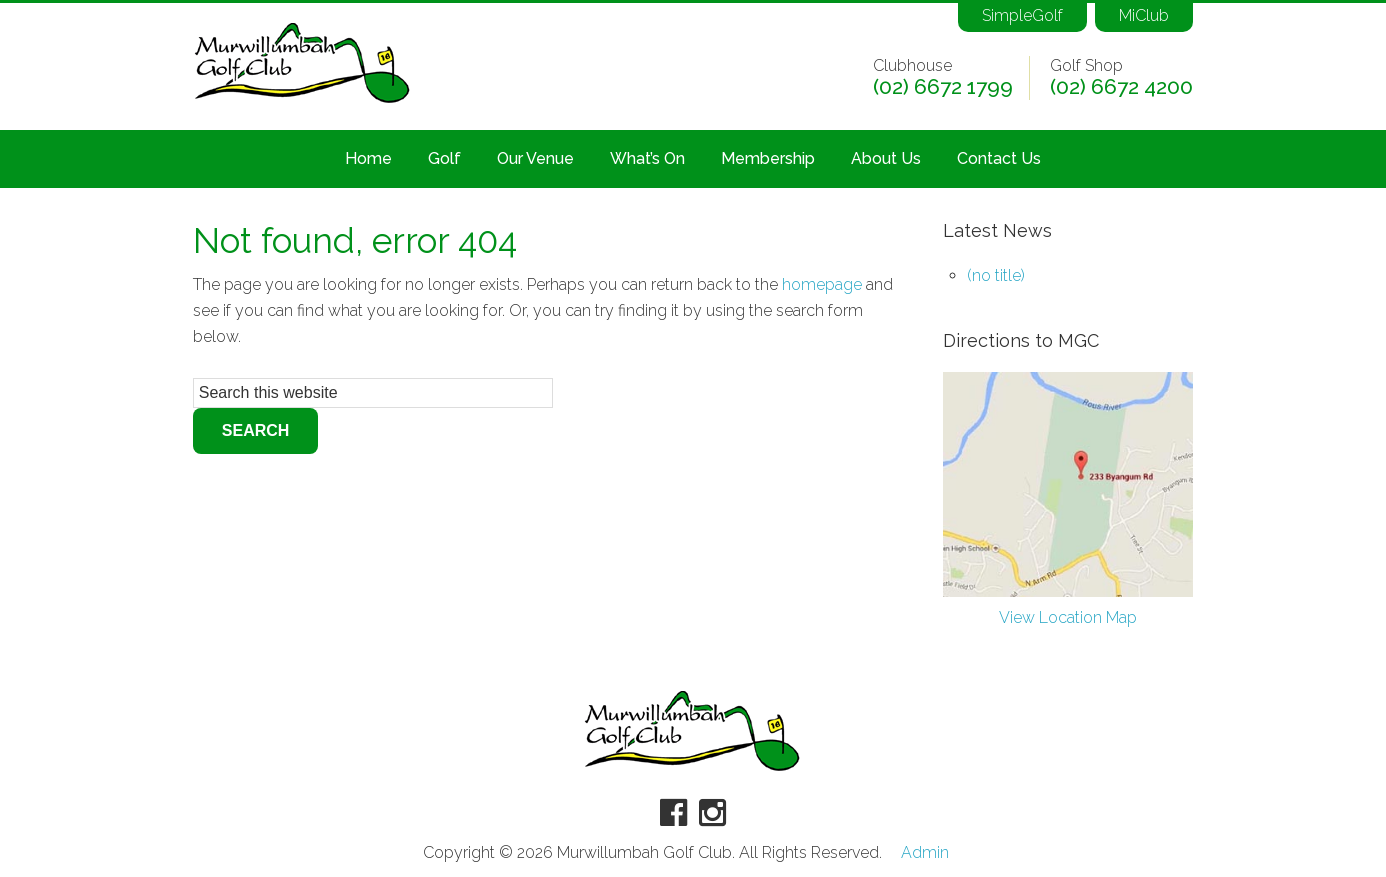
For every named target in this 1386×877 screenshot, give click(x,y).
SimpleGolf (1022, 15)
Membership (768, 158)
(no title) (996, 275)
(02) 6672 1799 (943, 87)
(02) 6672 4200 (1121, 87)
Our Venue (535, 158)
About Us (886, 158)
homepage (822, 284)
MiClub (1144, 15)
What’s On (647, 158)
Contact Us (999, 158)
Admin (925, 853)
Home (368, 158)
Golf (444, 158)
